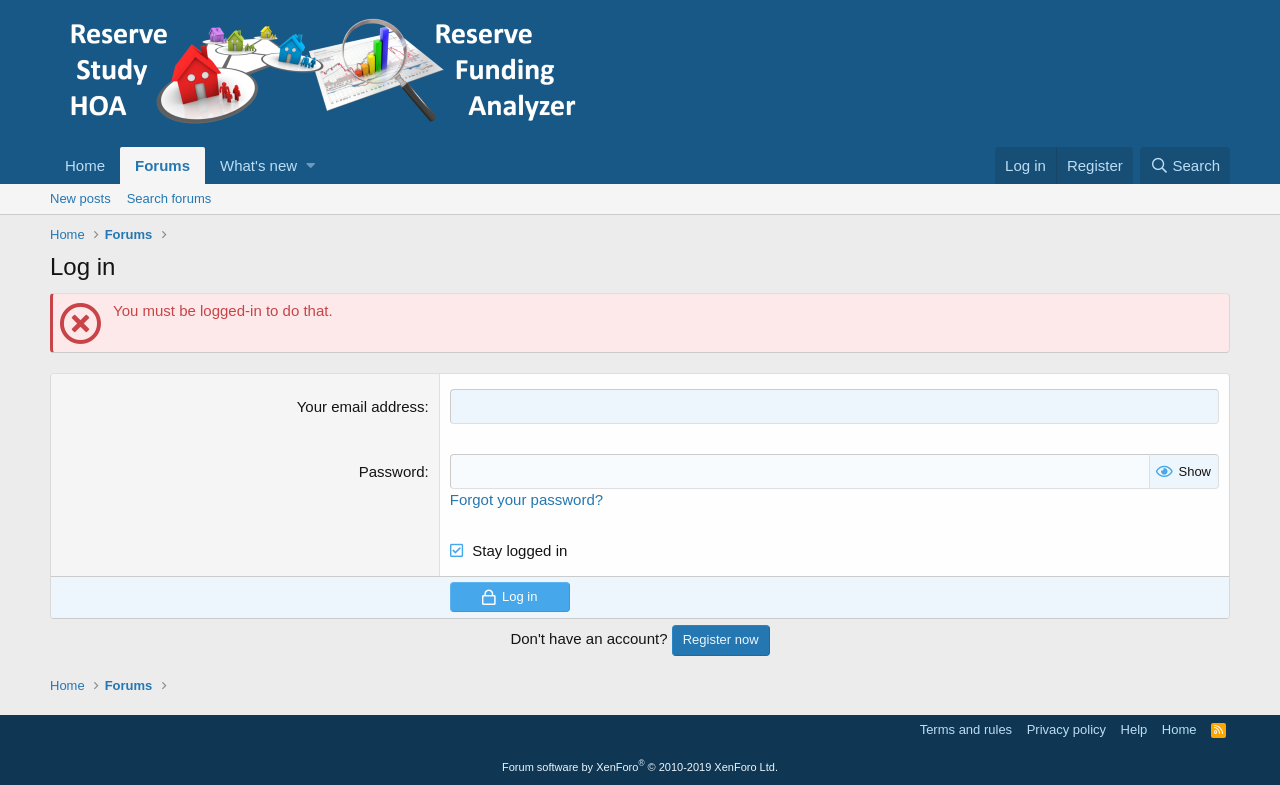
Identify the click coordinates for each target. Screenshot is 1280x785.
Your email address (361, 406)
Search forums (169, 198)
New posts (80, 198)
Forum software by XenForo (640, 767)
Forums (162, 165)
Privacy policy (1066, 729)
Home (85, 165)
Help (1134, 729)
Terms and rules (966, 729)
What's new (258, 165)
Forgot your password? (526, 499)
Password (392, 471)
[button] (310, 165)
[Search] (1185, 165)
